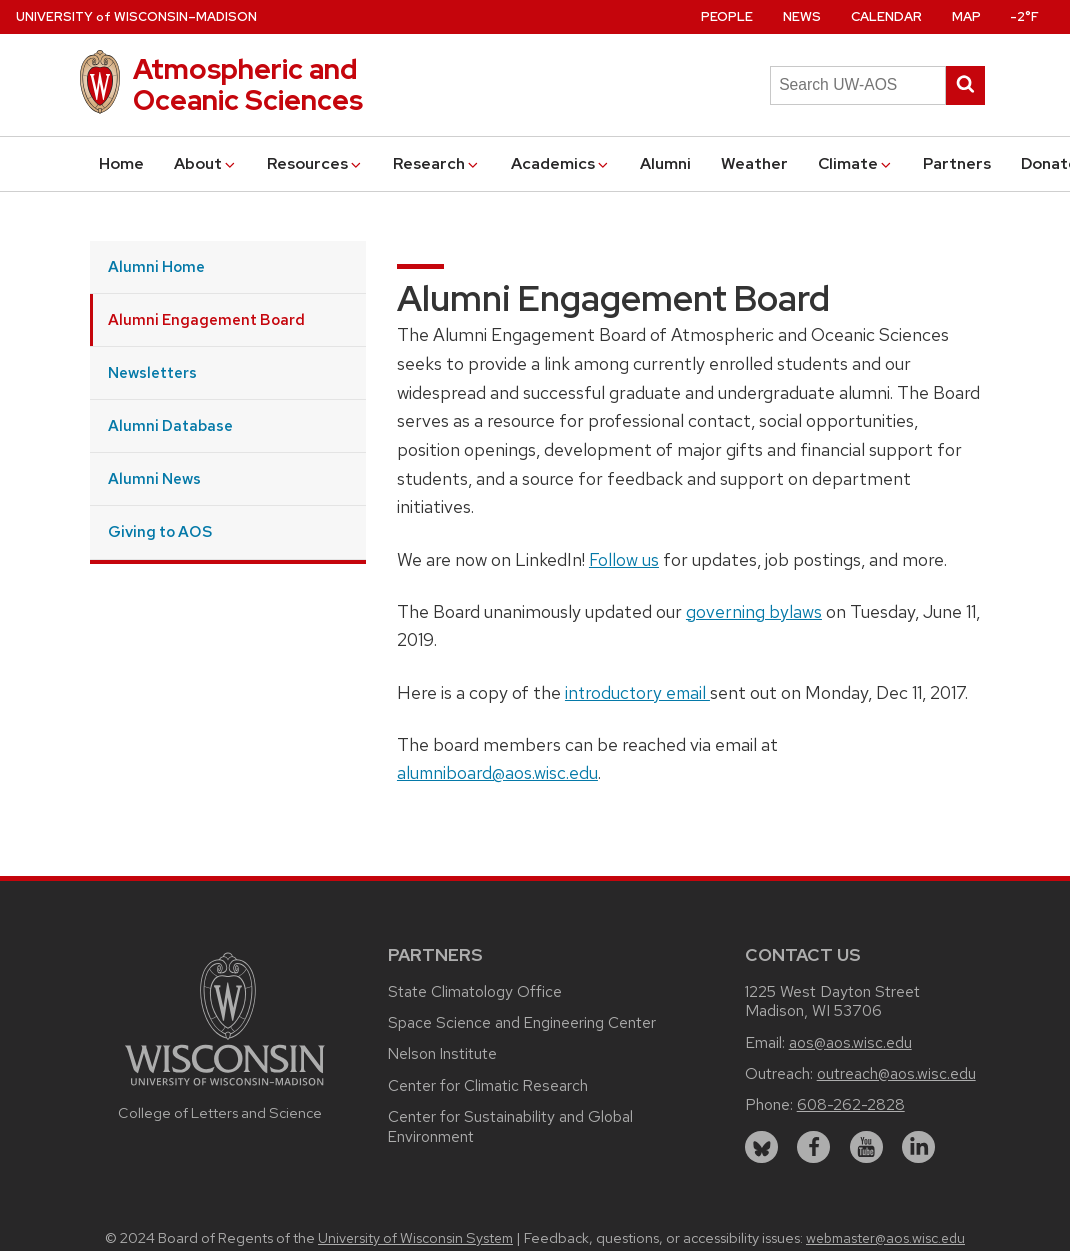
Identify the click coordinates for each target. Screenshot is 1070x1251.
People (727, 16)
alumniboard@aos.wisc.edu (497, 772)
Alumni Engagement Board (206, 319)
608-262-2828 (851, 1104)
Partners (957, 163)
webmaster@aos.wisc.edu (885, 1238)
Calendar (886, 16)
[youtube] (866, 1147)
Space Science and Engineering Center (522, 1022)
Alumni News (154, 478)
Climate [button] (856, 163)
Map (966, 16)
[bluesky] (761, 1147)
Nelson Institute (442, 1053)
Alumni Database (170, 425)
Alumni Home (156, 266)
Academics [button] (561, 163)
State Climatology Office (475, 991)
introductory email (637, 692)
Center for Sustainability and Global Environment (510, 1126)
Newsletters (152, 372)
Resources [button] (315, 163)
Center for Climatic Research (488, 1085)
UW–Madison (136, 16)
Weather (754, 163)
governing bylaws (754, 611)
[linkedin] (918, 1147)
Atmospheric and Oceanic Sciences (248, 84)
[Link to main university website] (225, 1088)
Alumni (665, 163)
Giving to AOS (160, 531)
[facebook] (813, 1147)
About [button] (206, 163)
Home (121, 163)
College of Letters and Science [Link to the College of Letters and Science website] (220, 1112)
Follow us (624, 559)
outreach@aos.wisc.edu (896, 1073)
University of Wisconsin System (415, 1238)
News (802, 16)
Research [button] (437, 163)
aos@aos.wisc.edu (850, 1042)
